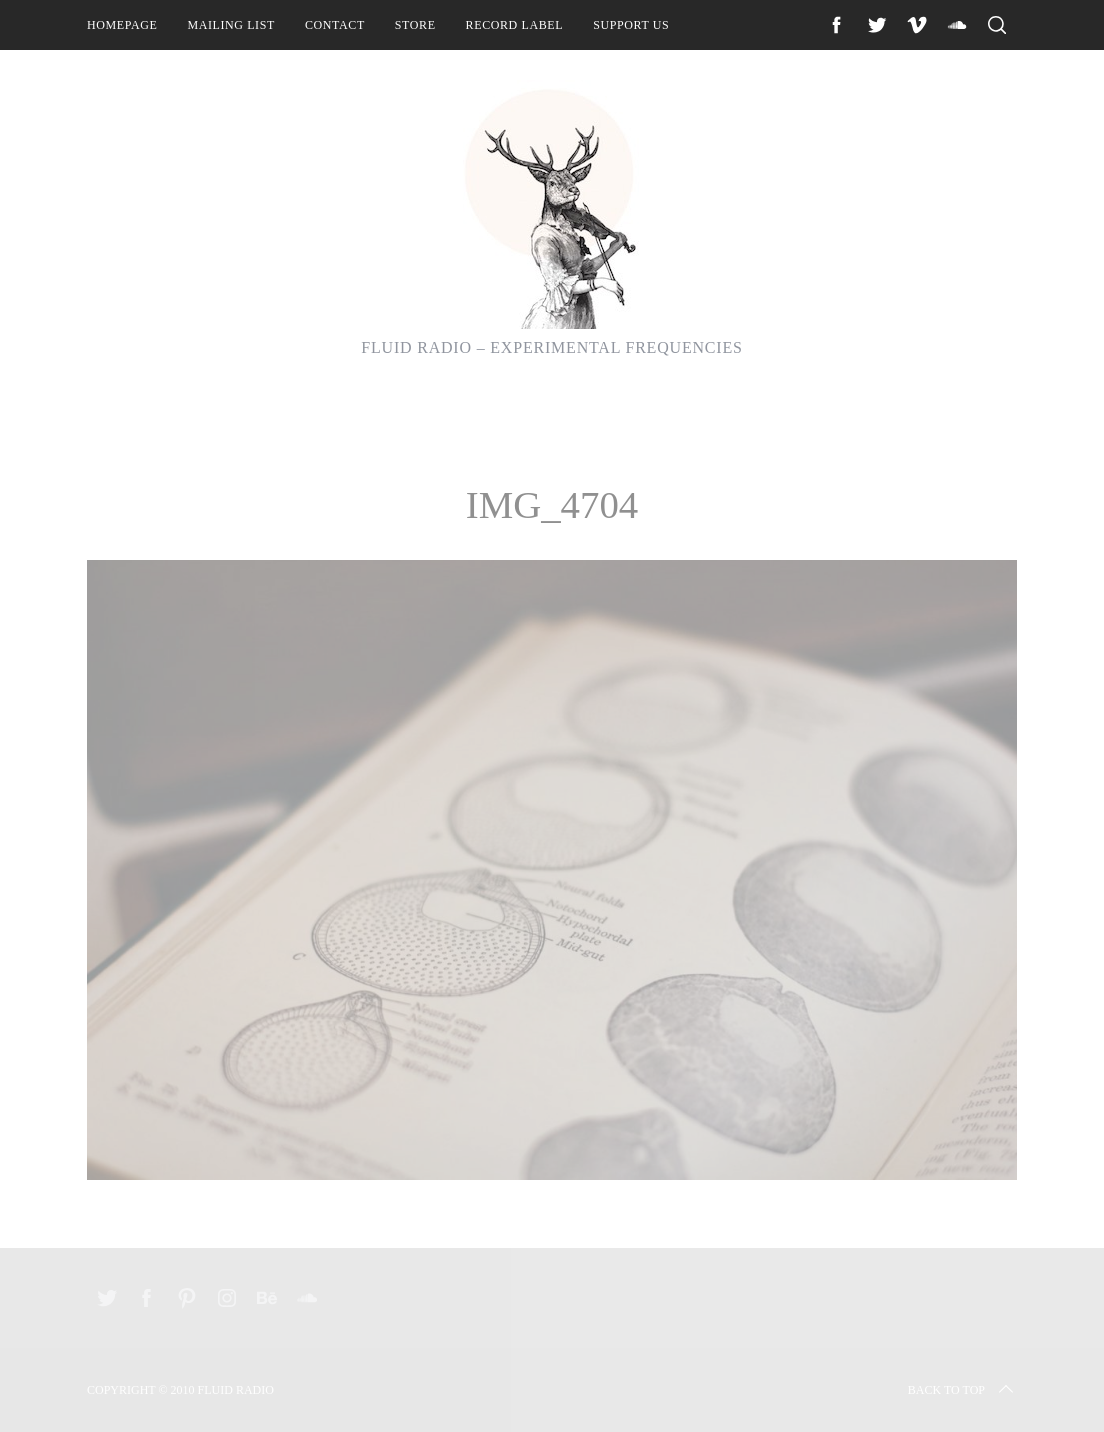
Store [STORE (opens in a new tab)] (415, 25)
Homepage (122, 25)
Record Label (515, 25)
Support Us (631, 25)
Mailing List (231, 25)
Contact (335, 25)
